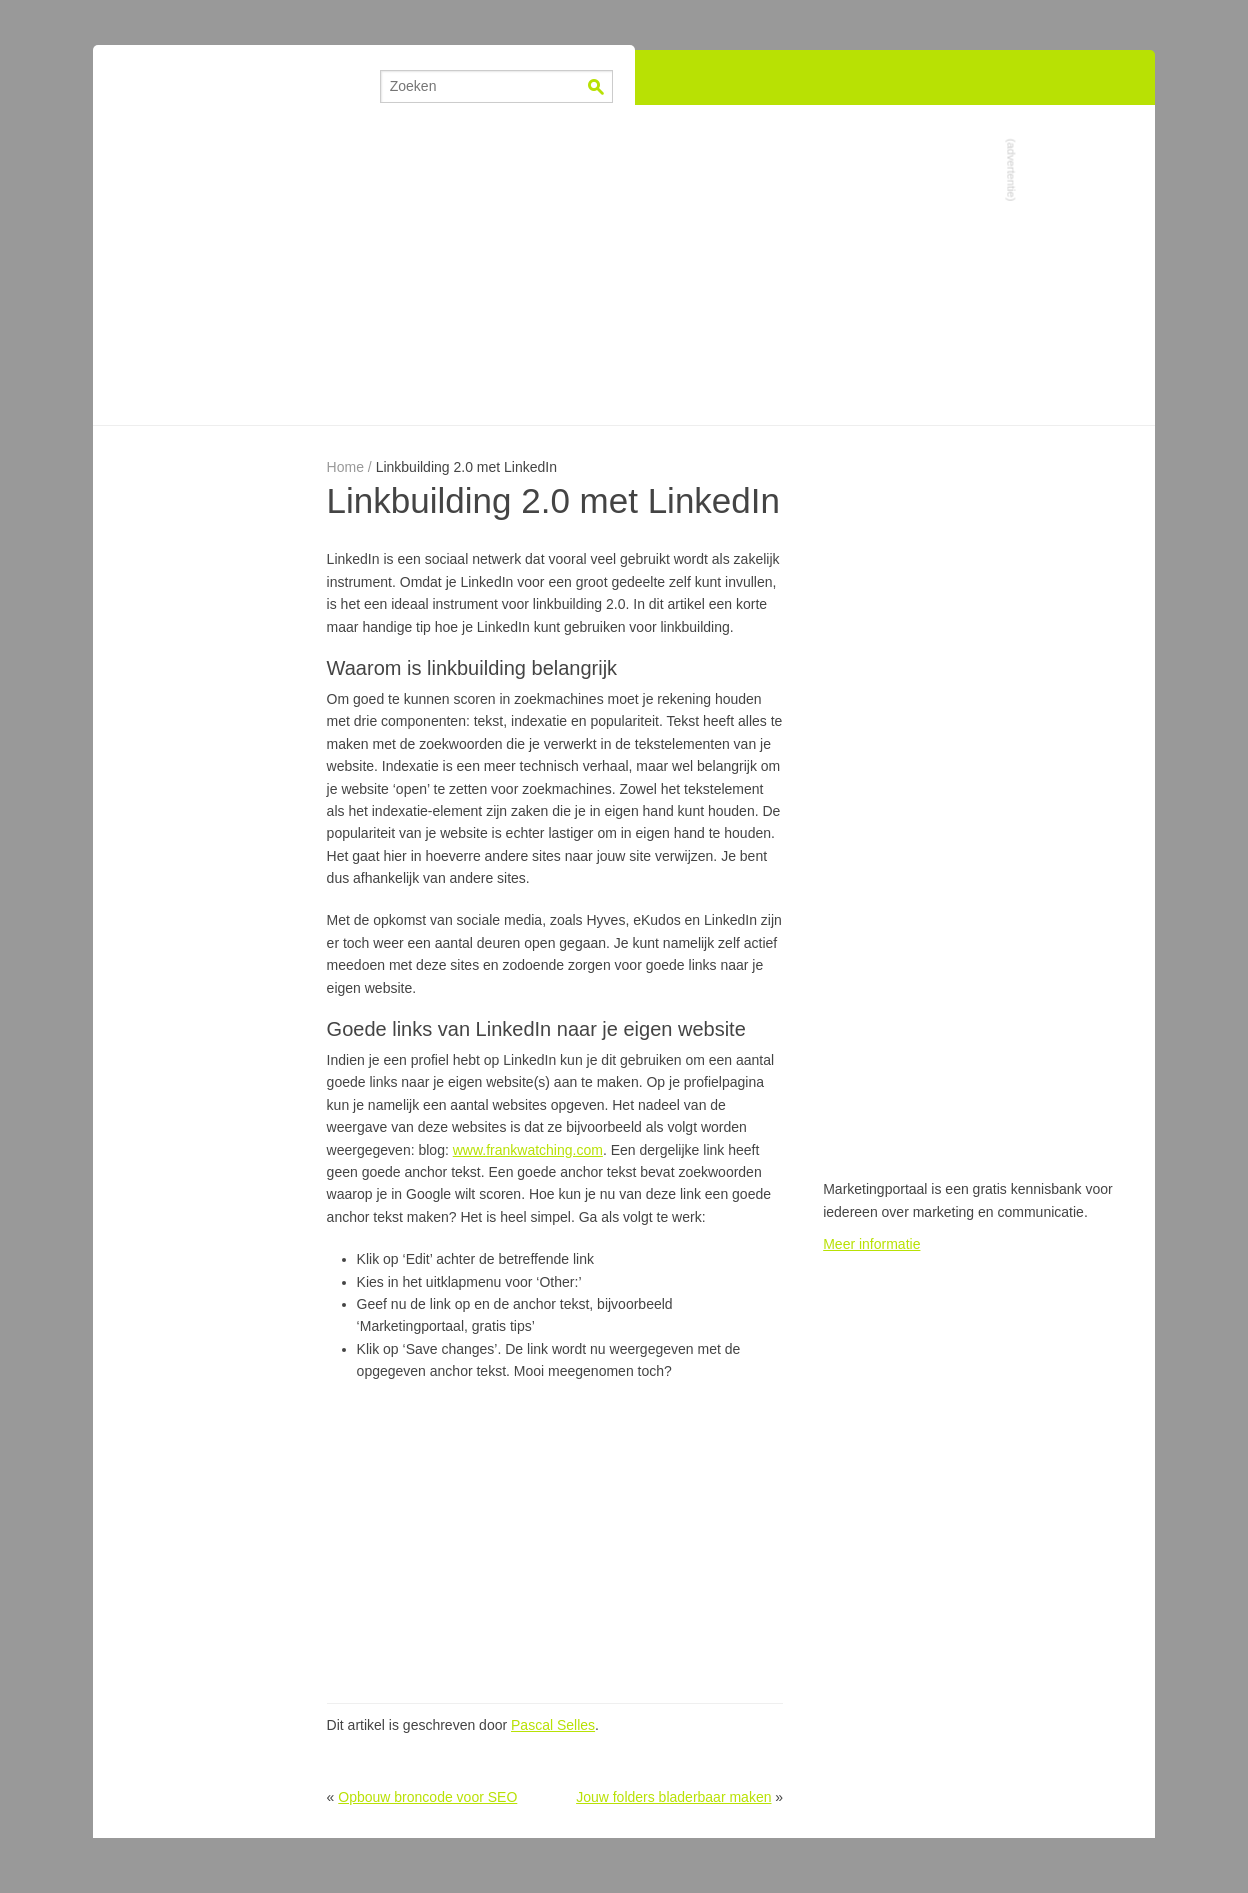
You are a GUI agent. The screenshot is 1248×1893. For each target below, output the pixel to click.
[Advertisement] (624, 265)
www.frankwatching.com (528, 1150)
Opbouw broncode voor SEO (427, 1797)
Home (345, 467)
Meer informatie (871, 1244)
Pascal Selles (553, 1725)
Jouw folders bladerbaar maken (673, 1797)
